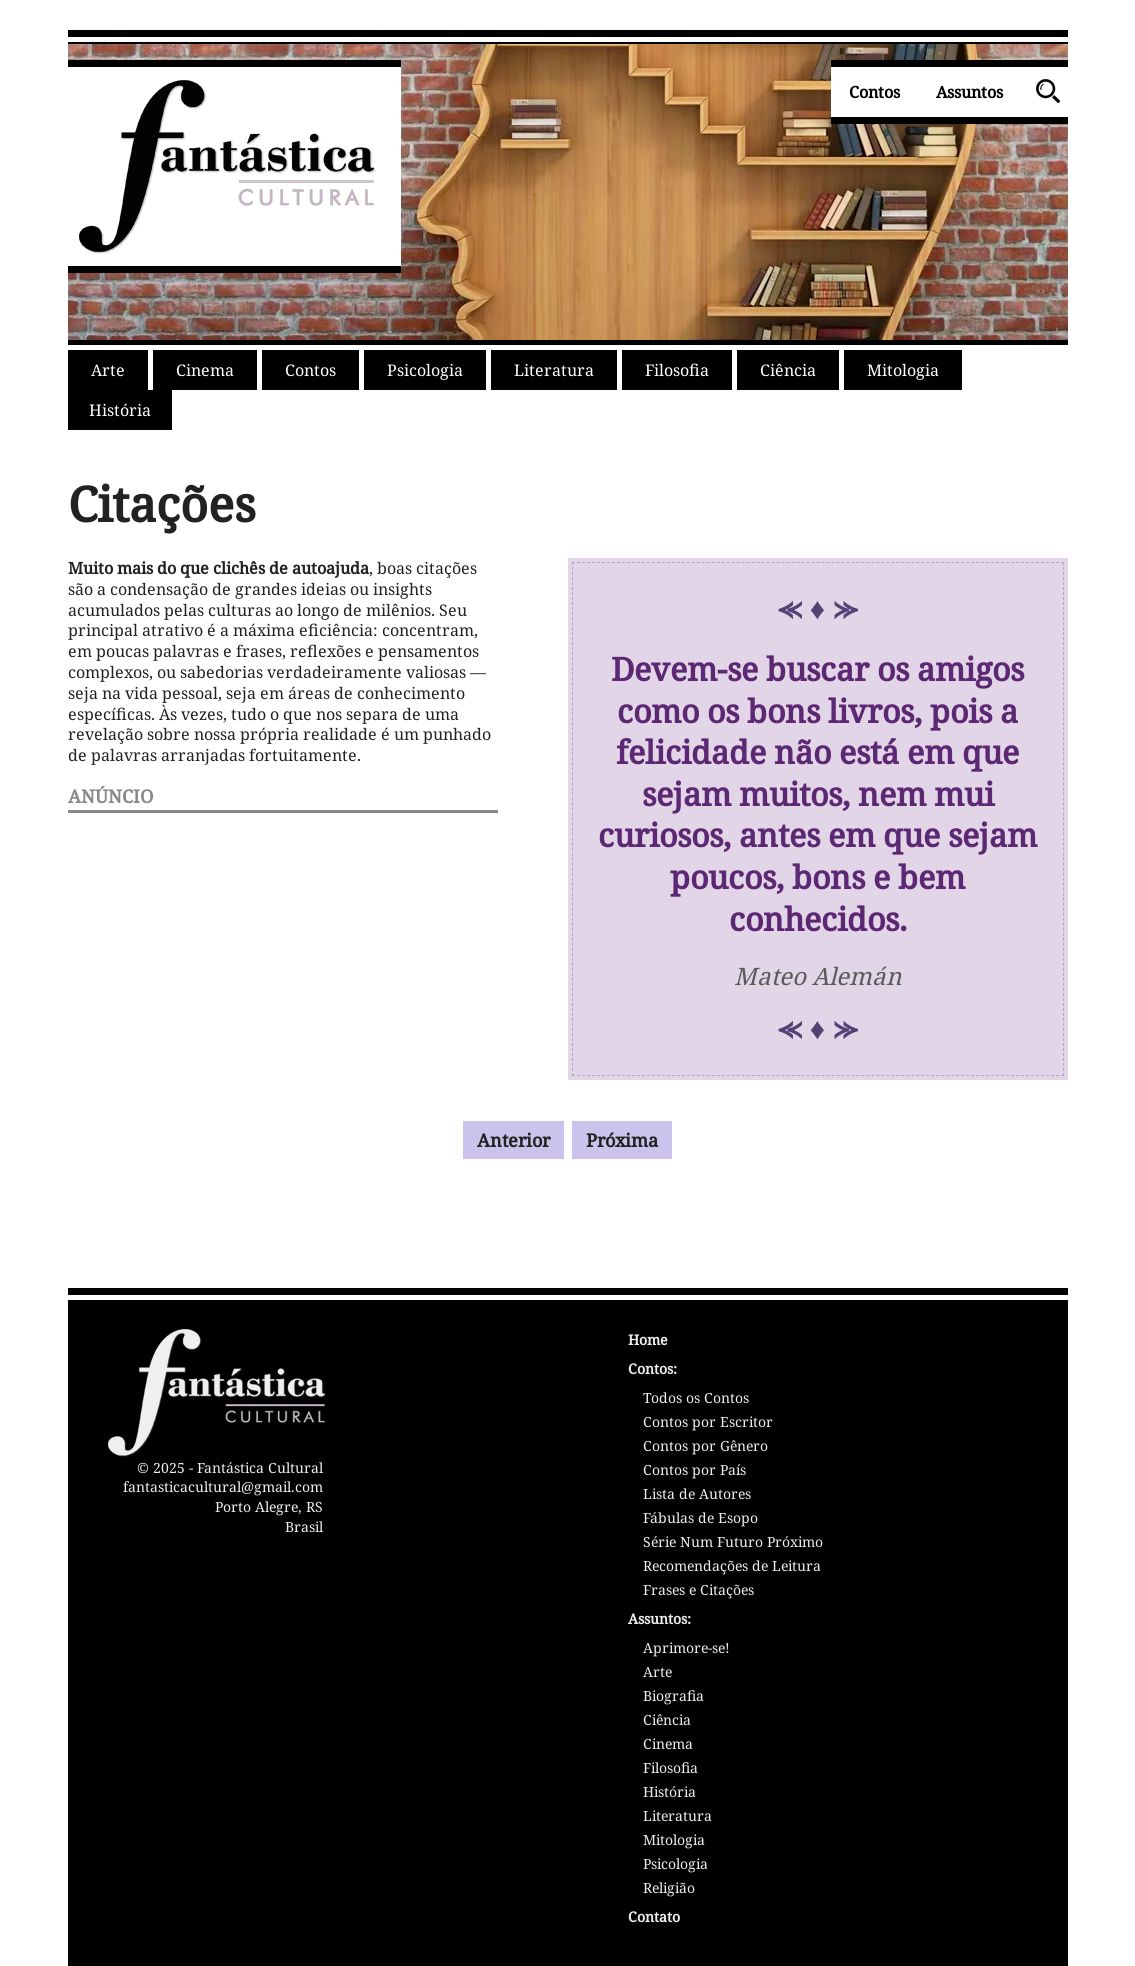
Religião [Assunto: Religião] (669, 1889)
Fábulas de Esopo (700, 1519)
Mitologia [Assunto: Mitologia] (674, 1841)
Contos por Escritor (708, 1423)
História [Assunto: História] (669, 1793)
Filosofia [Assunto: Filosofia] (670, 1769)
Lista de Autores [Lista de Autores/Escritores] (697, 1495)
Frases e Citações (698, 1591)
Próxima (622, 1140)
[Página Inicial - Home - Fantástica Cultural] (828, 1342)
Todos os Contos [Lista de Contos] (696, 1399)
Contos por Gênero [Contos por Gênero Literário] (705, 1447)
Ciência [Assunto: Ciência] (667, 1721)
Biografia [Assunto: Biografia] (673, 1697)
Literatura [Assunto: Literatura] (677, 1817)
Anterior (513, 1140)
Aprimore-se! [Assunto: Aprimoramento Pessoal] (686, 1649)
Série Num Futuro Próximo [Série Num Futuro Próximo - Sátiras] (733, 1543)
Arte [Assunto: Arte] (657, 1673)
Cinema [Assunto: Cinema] (668, 1745)
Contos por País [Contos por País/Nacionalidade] (694, 1471)
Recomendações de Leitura (732, 1567)
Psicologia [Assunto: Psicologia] (675, 1865)
